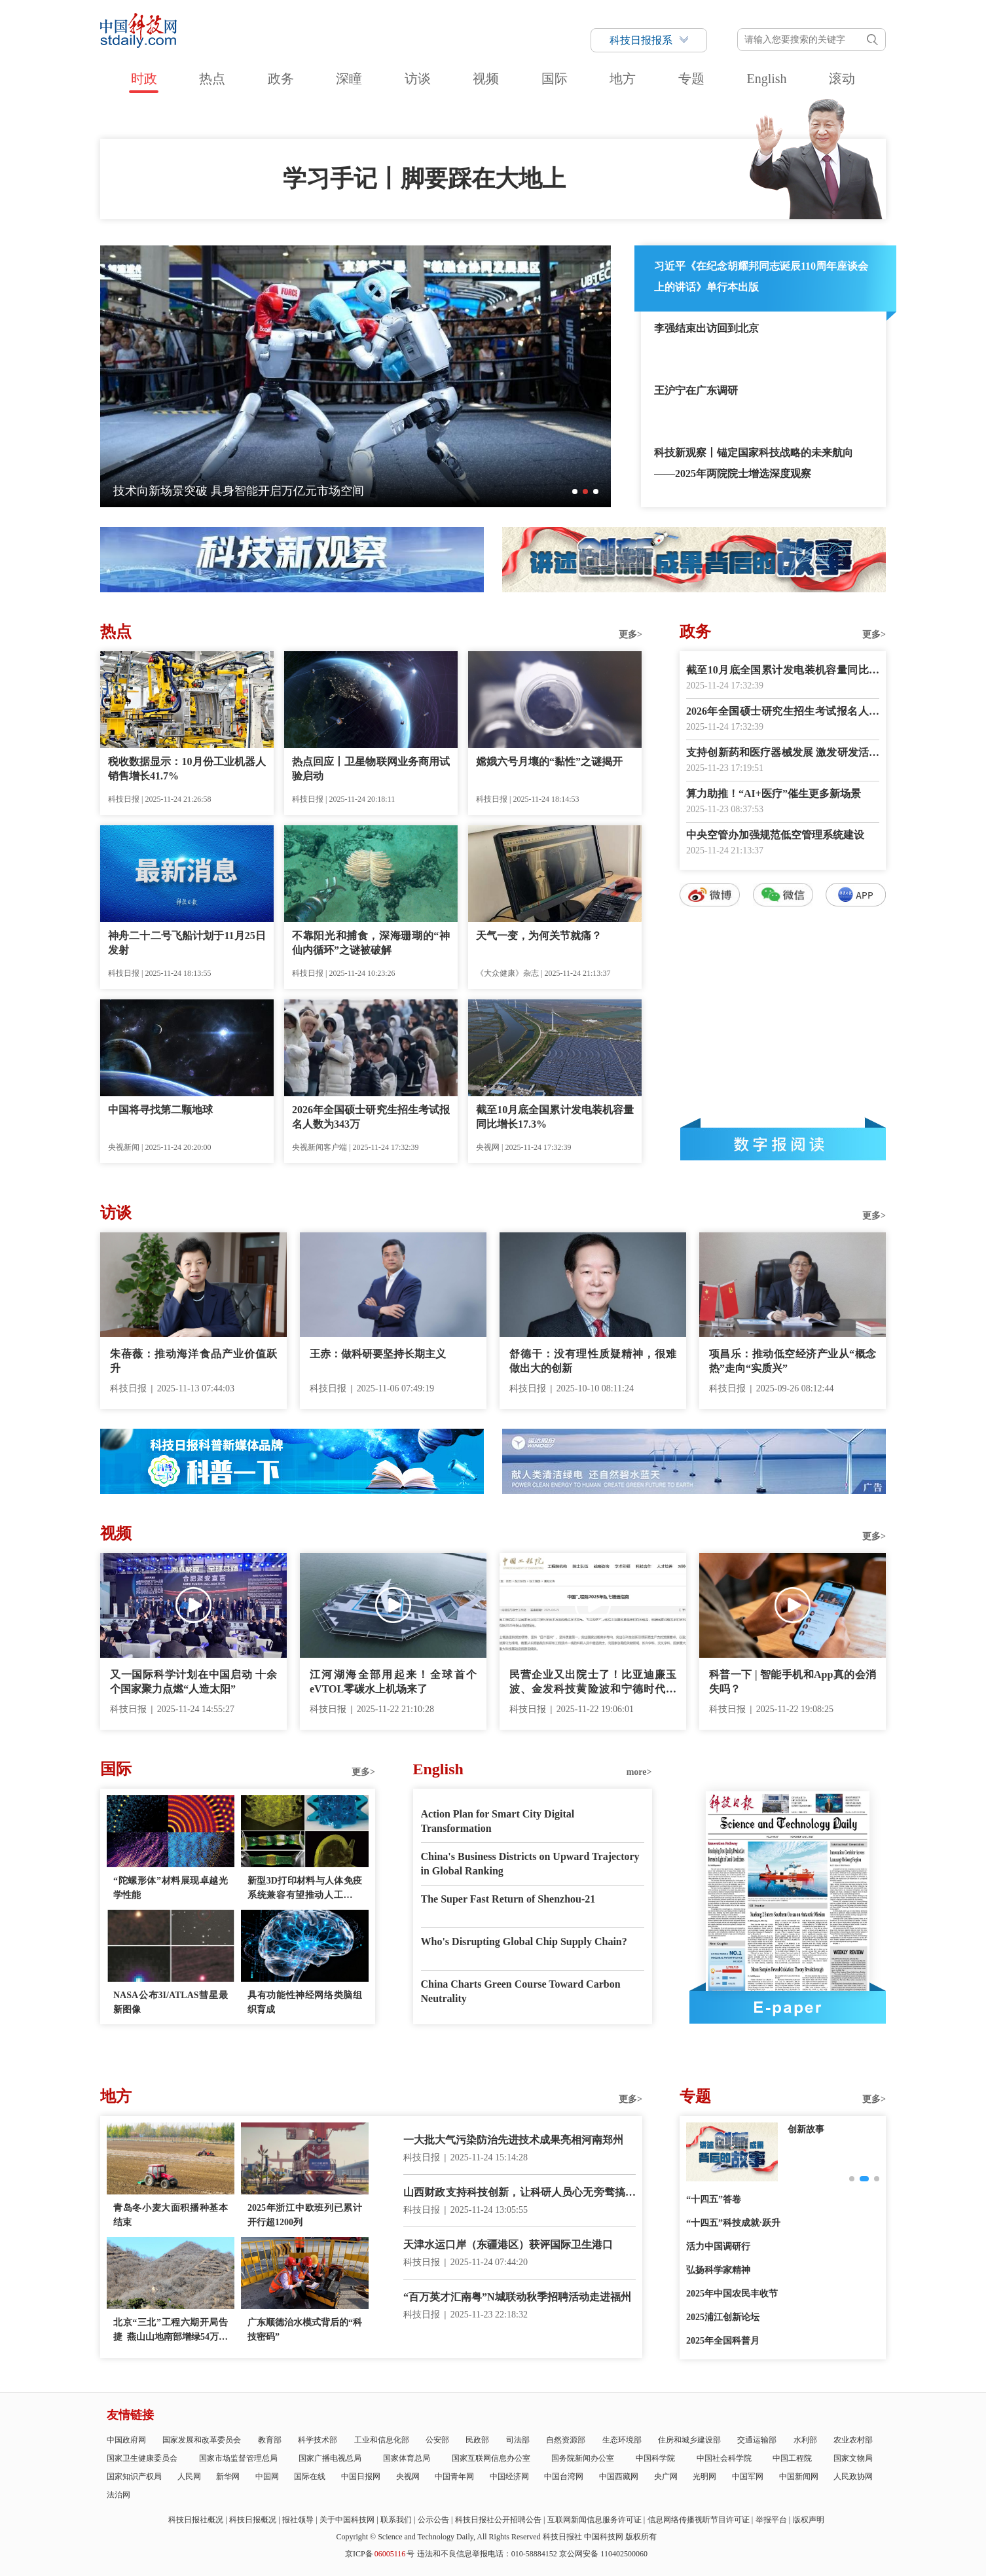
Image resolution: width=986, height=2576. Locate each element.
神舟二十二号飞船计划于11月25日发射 (187, 943)
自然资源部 (565, 2439)
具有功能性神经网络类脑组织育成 (304, 2002)
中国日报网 (360, 2476)
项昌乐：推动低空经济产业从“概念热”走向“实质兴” (792, 1361)
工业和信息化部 (381, 2439)
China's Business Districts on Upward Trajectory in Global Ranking (530, 1863)
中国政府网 (126, 2439)
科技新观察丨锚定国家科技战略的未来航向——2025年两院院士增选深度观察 (753, 463)
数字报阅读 (783, 1144)
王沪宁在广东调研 (696, 390)
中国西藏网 (618, 2476)
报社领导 (298, 2519)
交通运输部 (756, 2439)
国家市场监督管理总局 (238, 2458)
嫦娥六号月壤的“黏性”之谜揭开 (549, 761)
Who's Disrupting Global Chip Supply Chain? (524, 1941)
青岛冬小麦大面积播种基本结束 (170, 2215)
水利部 (805, 2439)
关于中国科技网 (347, 2519)
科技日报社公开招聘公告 (498, 2519)
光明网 (704, 2476)
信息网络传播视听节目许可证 (699, 2519)
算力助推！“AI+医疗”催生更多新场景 (773, 793)
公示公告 (433, 2519)
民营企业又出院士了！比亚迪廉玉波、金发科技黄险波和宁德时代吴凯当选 (592, 1682)
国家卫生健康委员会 (142, 2458)
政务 (281, 78)
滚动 (842, 78)
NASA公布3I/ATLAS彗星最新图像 (170, 2002)
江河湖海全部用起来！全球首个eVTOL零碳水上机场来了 (393, 1681)
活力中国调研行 (718, 2246)
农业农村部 (853, 2439)
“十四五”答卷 (713, 2199)
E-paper (787, 2007)
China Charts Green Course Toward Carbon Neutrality (521, 1991)
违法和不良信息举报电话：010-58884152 (487, 2553)
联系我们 (396, 2519)
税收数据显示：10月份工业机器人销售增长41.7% (187, 768)
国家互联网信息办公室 (491, 2458)
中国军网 (747, 2476)
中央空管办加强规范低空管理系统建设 (775, 834)
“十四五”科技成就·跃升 (733, 2223)
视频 (486, 78)
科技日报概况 (252, 2519)
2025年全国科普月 (722, 2341)
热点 (212, 78)
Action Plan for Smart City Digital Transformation (498, 1821)
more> (639, 1772)
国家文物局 (853, 2458)
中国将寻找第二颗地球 (160, 1109)
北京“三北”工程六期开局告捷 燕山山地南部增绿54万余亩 (170, 2330)
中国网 (267, 2476)
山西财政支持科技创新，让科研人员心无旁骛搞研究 (519, 2193)
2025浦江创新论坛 (722, 2317)
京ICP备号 (379, 2553)
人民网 (189, 2476)
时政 (144, 78)
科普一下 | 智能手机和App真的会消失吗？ (792, 1681)
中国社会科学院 (724, 2458)
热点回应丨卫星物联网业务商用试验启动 (371, 768)
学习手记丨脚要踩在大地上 (424, 179)
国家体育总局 (406, 2458)
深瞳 (349, 78)
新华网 (228, 2476)
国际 (554, 78)
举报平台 (771, 2519)
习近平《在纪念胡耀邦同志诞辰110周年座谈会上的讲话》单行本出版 (761, 276)
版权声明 (808, 2519)
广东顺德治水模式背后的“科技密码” (304, 2329)
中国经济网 (509, 2476)
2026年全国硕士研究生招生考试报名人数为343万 (371, 1117)
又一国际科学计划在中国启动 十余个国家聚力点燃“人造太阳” (193, 1681)
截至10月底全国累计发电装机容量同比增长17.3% (555, 1117)
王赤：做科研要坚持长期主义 (378, 1353)
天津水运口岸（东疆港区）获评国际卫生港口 (508, 2244)
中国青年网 (454, 2476)
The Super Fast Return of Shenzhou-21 (508, 1899)
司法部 (518, 2439)
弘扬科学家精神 (718, 2270)
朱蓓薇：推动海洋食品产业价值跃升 (193, 1361)
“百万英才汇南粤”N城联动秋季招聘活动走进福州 (517, 2296)
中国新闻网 (798, 2476)
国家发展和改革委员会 (201, 2439)
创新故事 (806, 2129)
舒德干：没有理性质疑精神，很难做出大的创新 (592, 1361)
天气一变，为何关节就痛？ (539, 935)
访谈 (418, 78)
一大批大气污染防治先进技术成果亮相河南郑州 (513, 2139)
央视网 (408, 2476)
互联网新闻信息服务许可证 (594, 2519)
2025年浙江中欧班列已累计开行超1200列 (304, 2215)
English (766, 78)
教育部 (270, 2439)
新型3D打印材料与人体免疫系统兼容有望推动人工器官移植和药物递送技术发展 (304, 1889)
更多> (630, 634)
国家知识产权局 (134, 2476)
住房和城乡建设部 (689, 2439)
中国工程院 (792, 2458)
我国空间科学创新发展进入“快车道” (207, 490)
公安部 (437, 2439)
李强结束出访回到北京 (706, 328)
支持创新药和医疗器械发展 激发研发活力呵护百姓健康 (782, 753)
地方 (623, 78)
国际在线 (309, 2476)
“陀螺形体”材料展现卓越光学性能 (170, 1888)
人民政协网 (853, 2476)
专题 (691, 78)
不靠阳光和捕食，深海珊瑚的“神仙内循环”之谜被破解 (371, 943)
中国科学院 (655, 2458)
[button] (574, 491)
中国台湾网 (563, 2476)
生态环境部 (622, 2439)
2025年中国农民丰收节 (732, 2294)
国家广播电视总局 (330, 2458)
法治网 (118, 2494)
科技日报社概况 (195, 2519)
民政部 (477, 2439)
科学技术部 (317, 2439)
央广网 (666, 2476)
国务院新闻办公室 (582, 2458)
